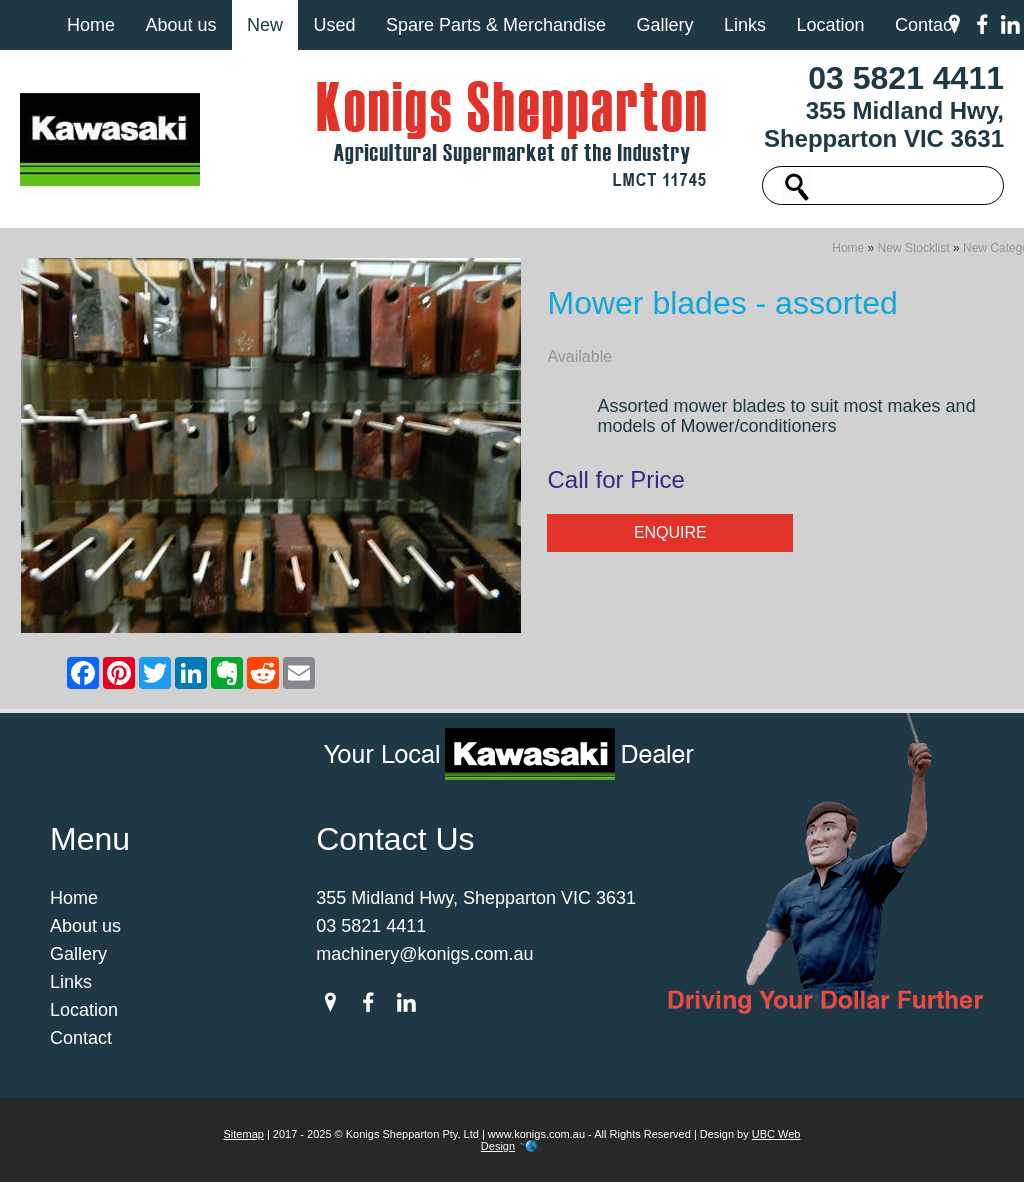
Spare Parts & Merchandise (496, 25)
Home (91, 25)
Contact (926, 25)
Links (745, 25)
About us (180, 25)
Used (334, 25)
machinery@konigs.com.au (424, 954)
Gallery (664, 25)
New (265, 25)
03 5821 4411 (906, 78)
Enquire (670, 532)
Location (830, 25)
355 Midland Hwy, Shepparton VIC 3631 (884, 124)
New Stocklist (914, 248)
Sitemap (244, 1134)
